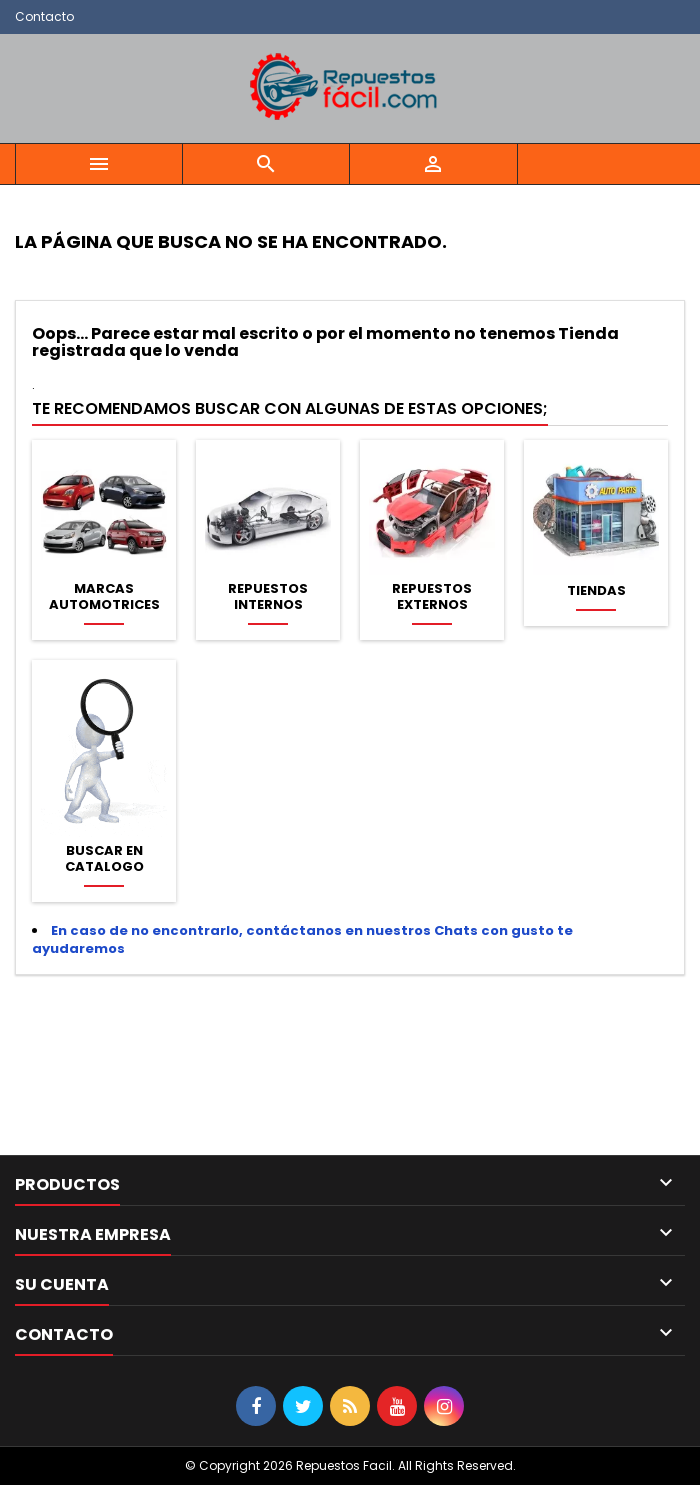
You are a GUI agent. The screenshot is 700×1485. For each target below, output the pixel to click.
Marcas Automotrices (104, 597)
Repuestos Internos (268, 597)
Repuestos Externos (432, 597)
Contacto (44, 16)
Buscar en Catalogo (104, 859)
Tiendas (596, 591)
